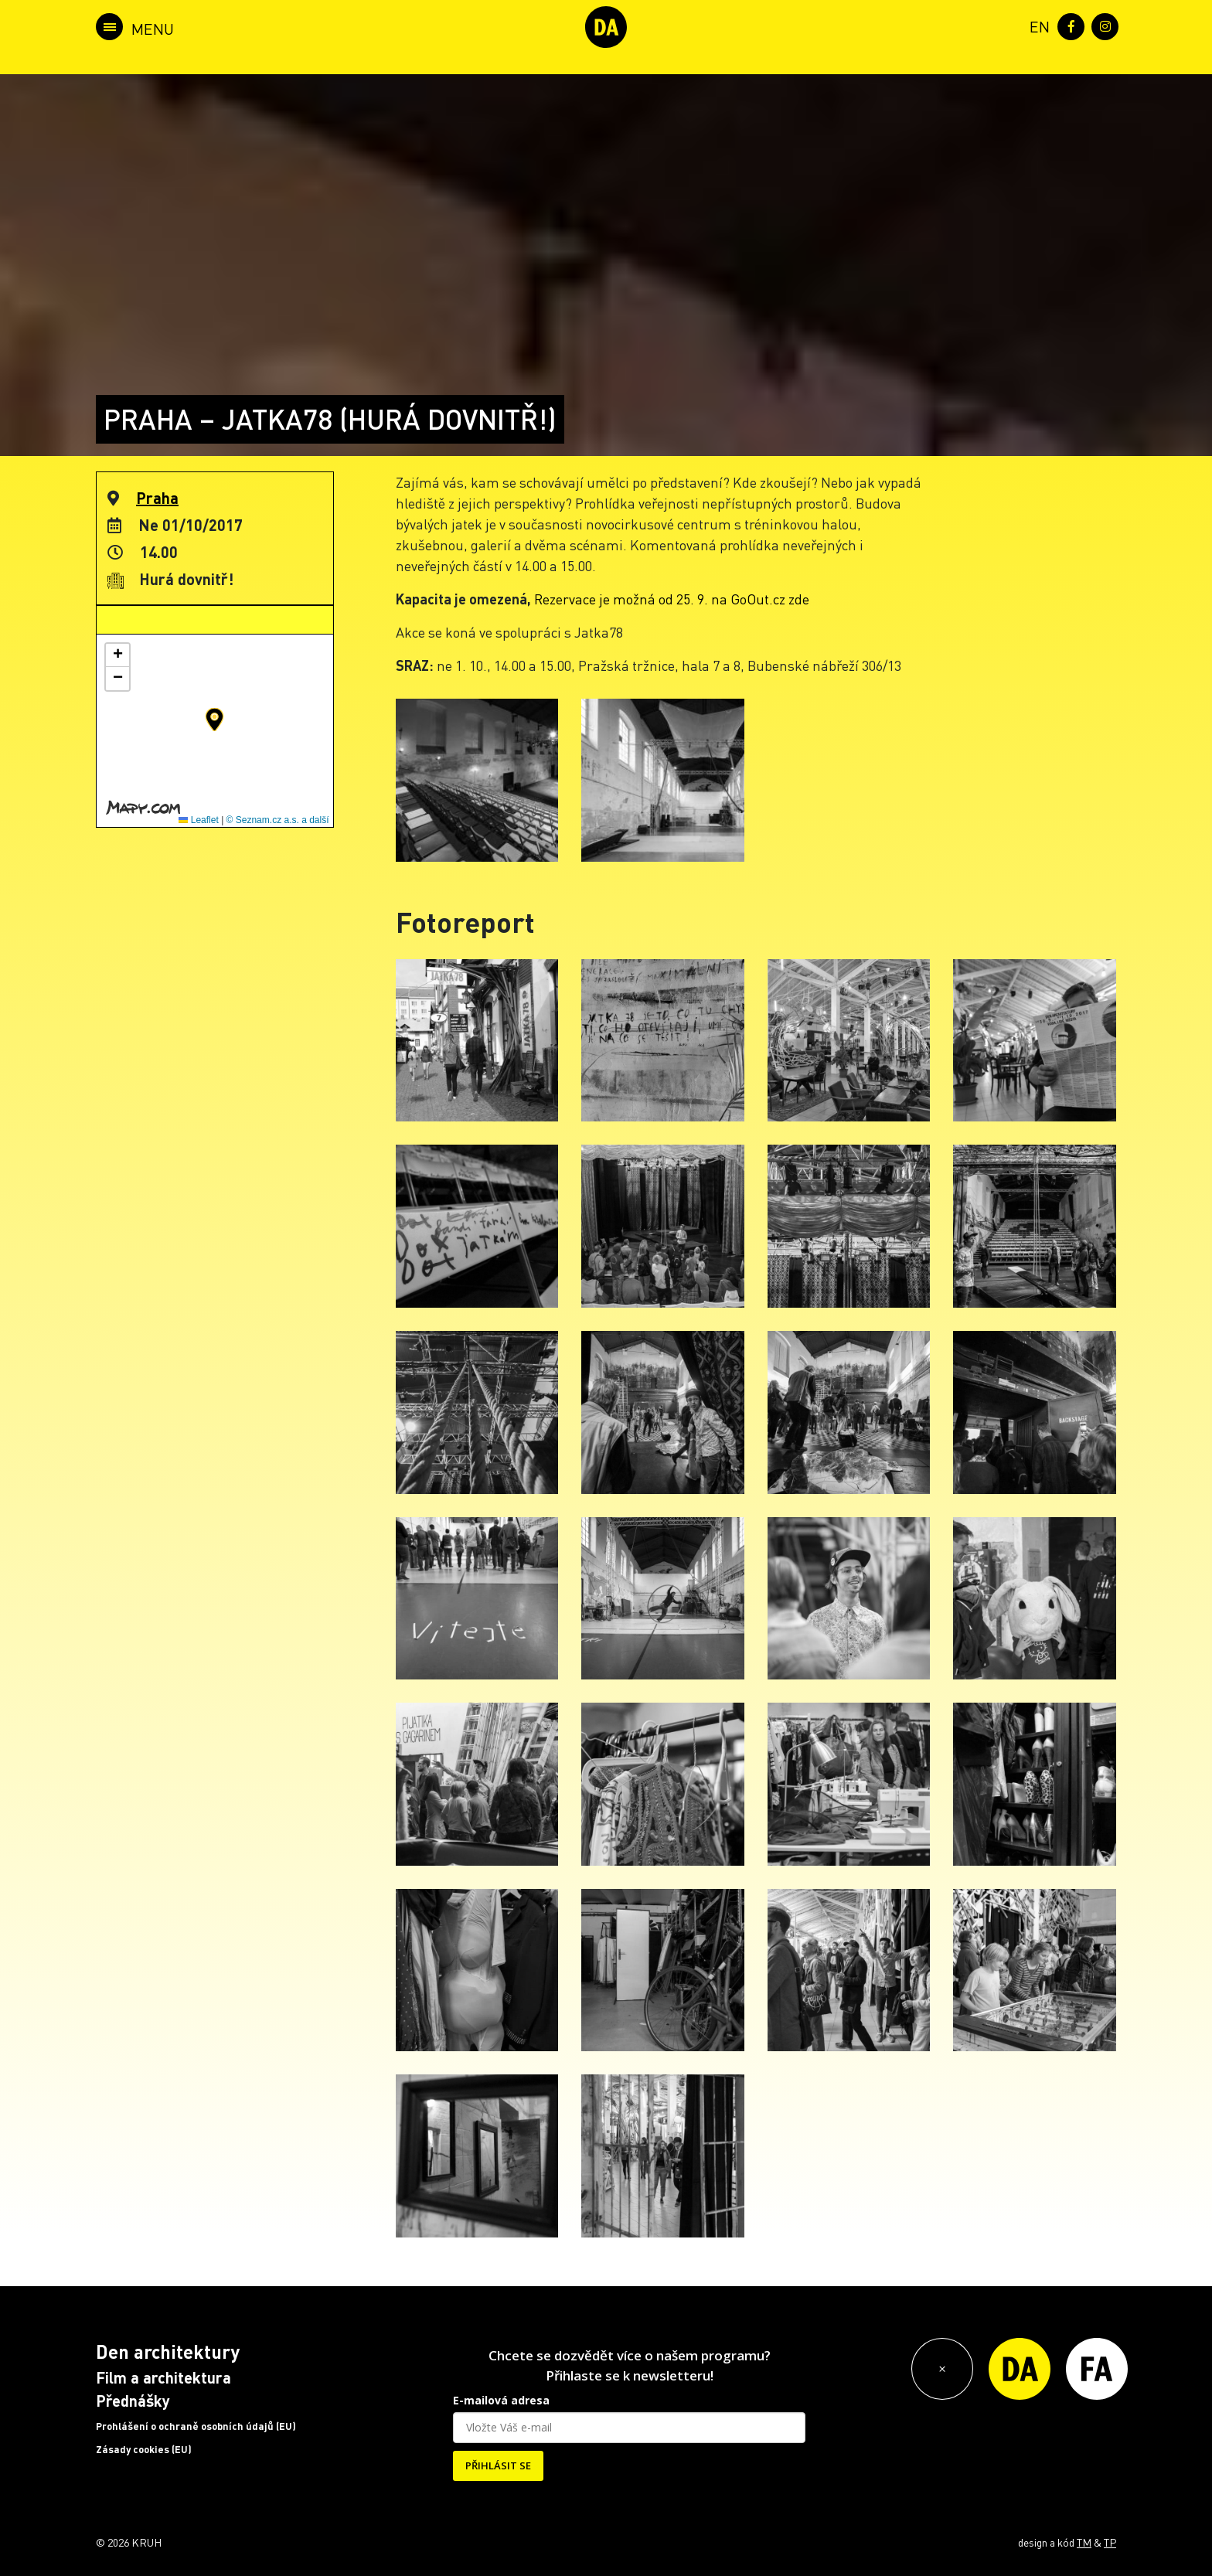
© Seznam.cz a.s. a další (277, 820)
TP (1110, 2542)
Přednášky (133, 2401)
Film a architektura (163, 2377)
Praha (157, 498)
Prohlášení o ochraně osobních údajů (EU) (196, 2426)
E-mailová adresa (501, 2400)
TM (1084, 2542)
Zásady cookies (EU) (144, 2449)
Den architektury (168, 2351)
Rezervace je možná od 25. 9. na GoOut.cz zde (671, 598)
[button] (214, 719)
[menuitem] (1036, 25)
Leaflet (198, 820)
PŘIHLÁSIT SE (498, 2465)
